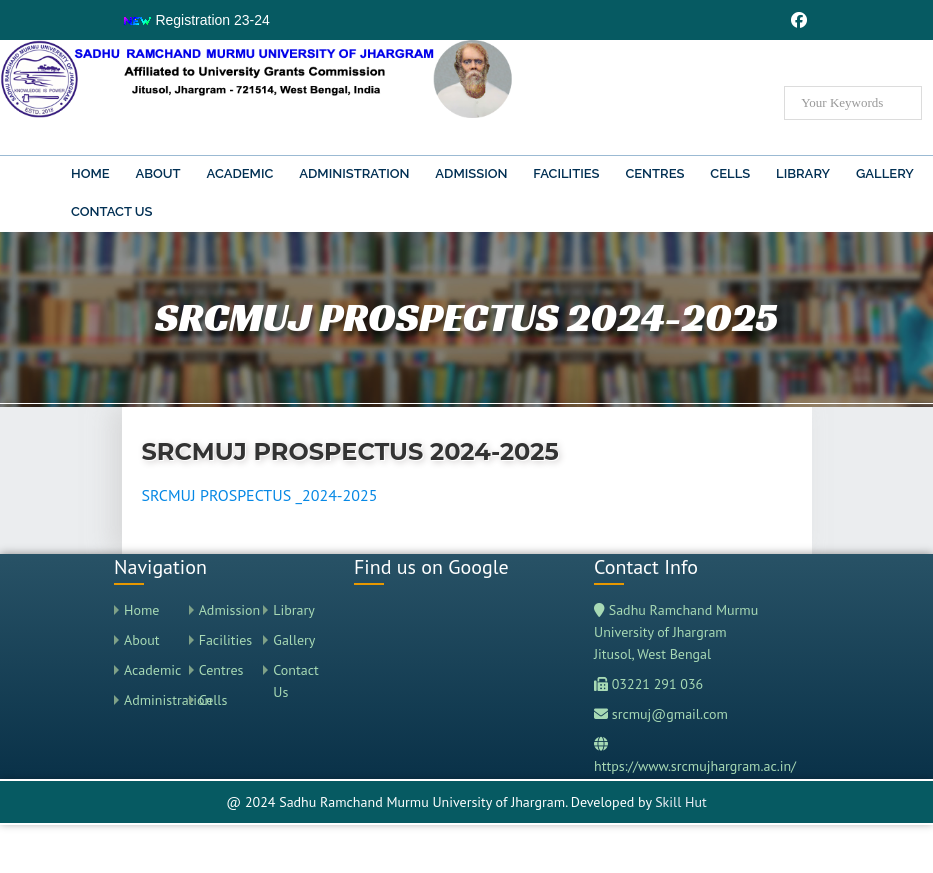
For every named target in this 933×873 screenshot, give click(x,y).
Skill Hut (681, 802)
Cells (730, 173)
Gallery (885, 173)
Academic (240, 173)
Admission (471, 173)
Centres (654, 173)
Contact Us (112, 211)
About (157, 173)
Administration (354, 173)
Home (90, 173)
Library (803, 173)
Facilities (566, 173)
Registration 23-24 (196, 20)
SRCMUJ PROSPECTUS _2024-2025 (260, 495)
